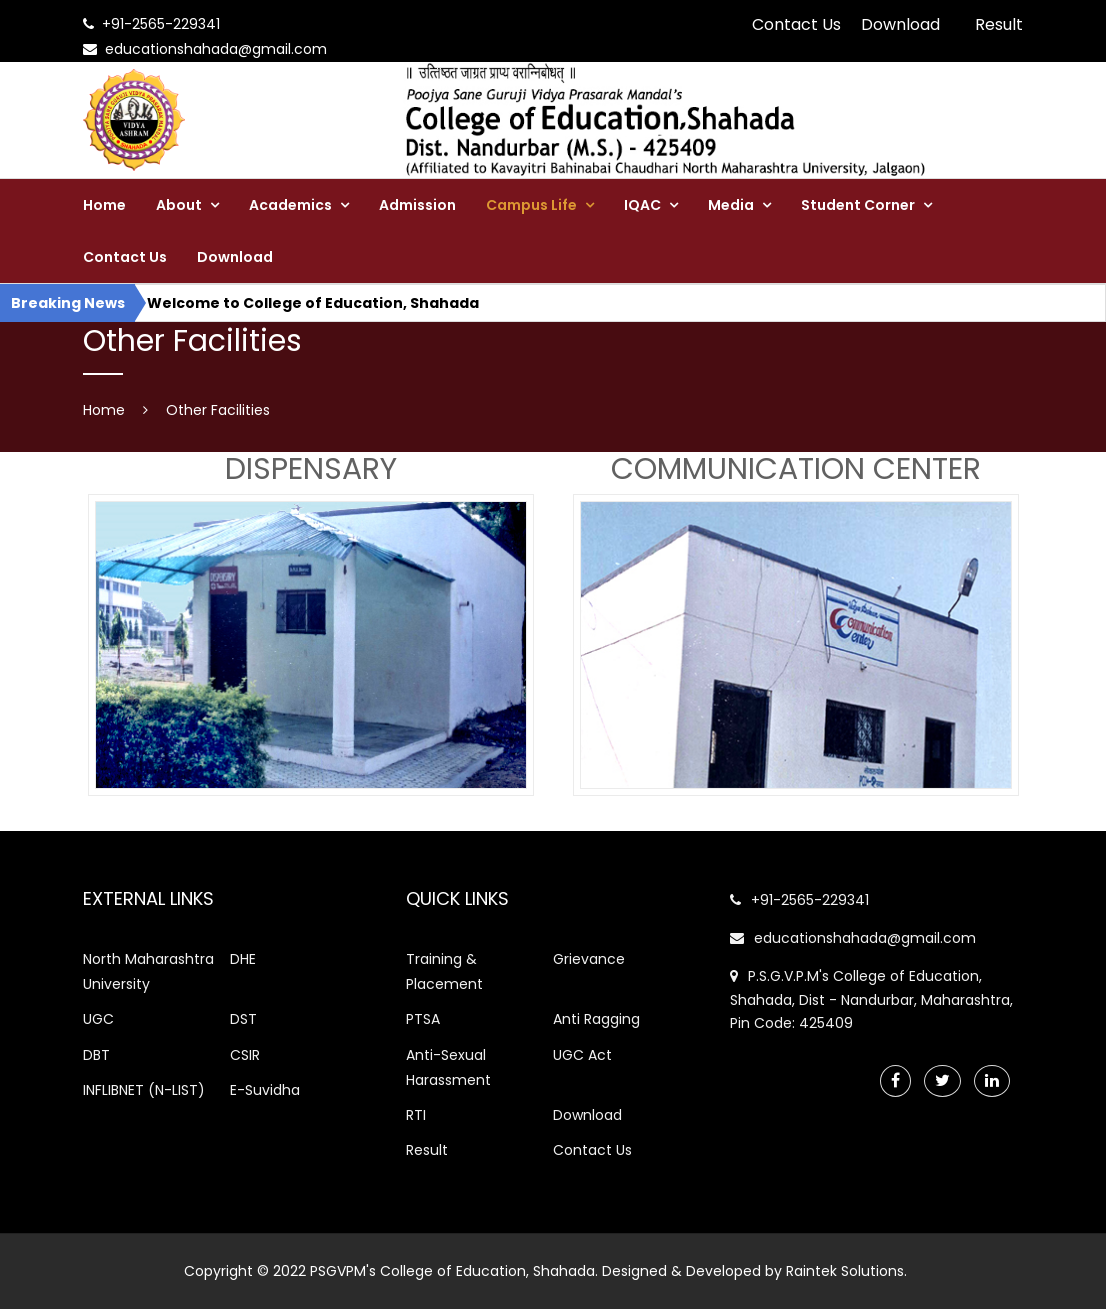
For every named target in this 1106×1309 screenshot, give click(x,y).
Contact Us (796, 24)
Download (900, 24)
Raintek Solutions (845, 1271)
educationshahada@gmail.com (853, 938)
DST (243, 1019)
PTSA (423, 1019)
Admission (417, 205)
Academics (290, 205)
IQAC (642, 205)
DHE (243, 959)
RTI (416, 1115)
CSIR (245, 1055)
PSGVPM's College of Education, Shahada (452, 1271)
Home (104, 205)
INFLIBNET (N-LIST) (144, 1090)
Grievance (589, 959)
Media (731, 205)
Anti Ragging (596, 1019)
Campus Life (531, 205)
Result (999, 24)
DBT (96, 1055)
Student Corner (858, 205)
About (179, 205)
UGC (98, 1019)
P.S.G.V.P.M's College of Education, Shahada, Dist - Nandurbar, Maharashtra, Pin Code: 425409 (871, 1000)
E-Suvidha (265, 1090)
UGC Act (582, 1055)
